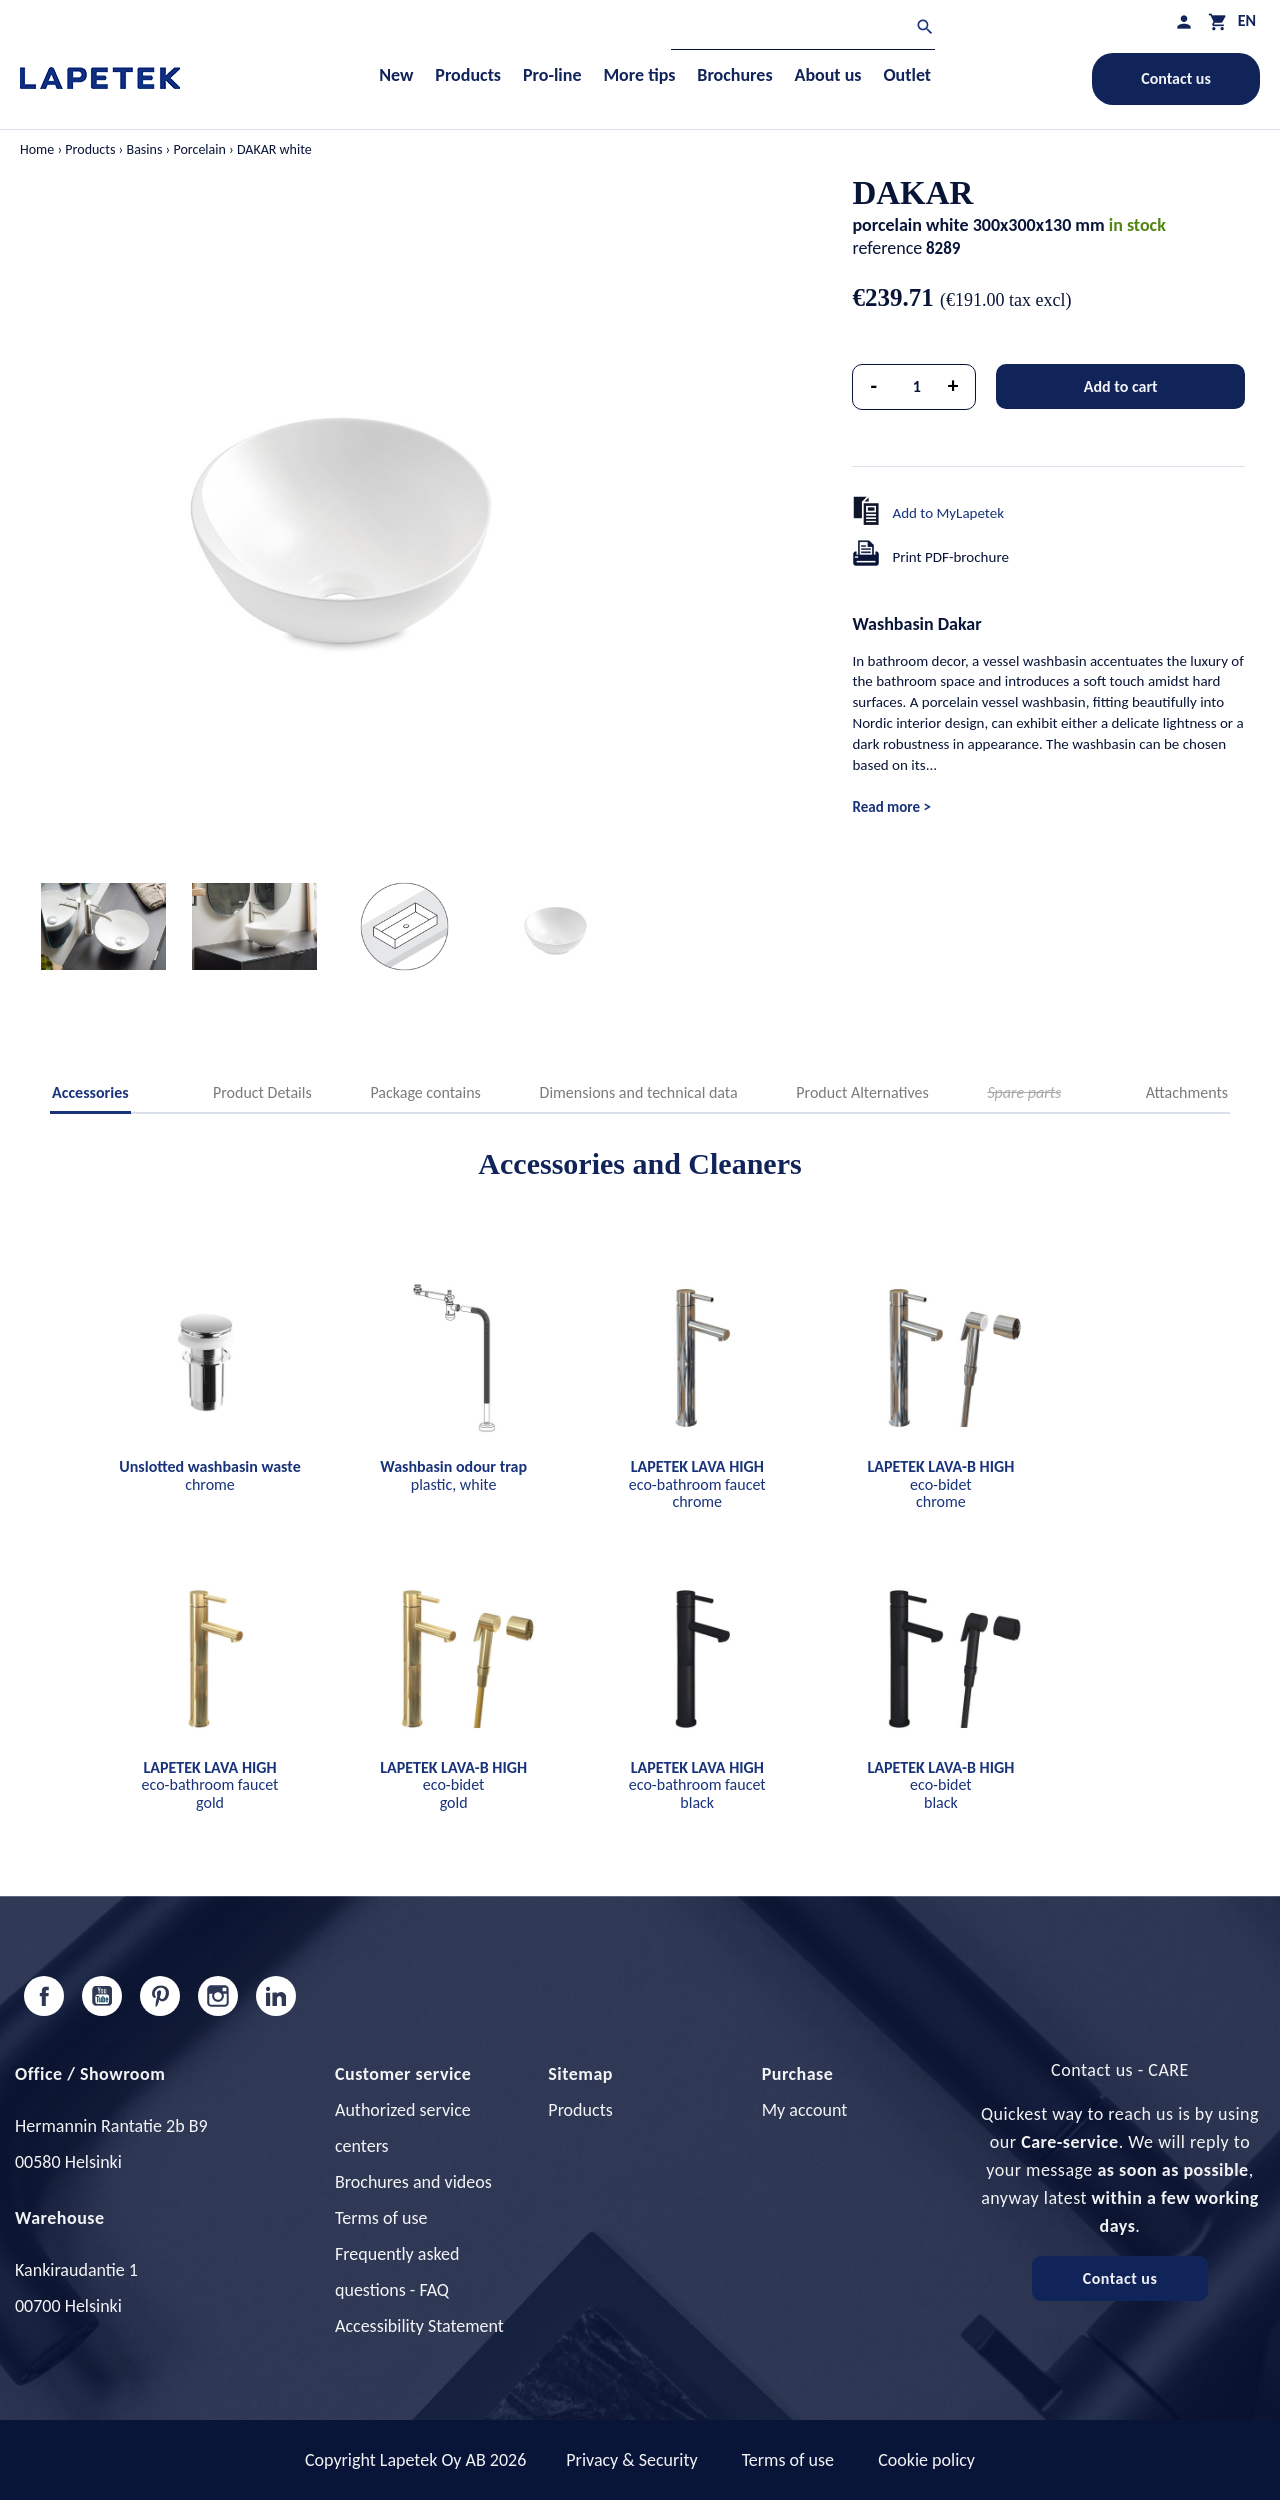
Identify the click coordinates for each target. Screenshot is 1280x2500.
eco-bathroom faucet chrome (697, 1484)
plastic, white (453, 1475)
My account (805, 2110)
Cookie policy (926, 2460)
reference (887, 248)
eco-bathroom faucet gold (210, 1785)
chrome (209, 1475)
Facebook (44, 1996)
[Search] (803, 29)
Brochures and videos (413, 2182)
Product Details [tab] (262, 1092)
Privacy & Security (631, 2460)
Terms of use (381, 2218)
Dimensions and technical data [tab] (639, 1092)
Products (580, 2110)
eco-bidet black (940, 1785)
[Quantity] (917, 387)
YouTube (102, 1996)
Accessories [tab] (90, 1092)
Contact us (1176, 78)
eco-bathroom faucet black (697, 1785)
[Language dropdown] (1247, 20)
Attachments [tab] (1187, 1092)
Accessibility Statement (419, 2326)
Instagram (218, 1996)
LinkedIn (276, 1996)
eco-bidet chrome (940, 1484)
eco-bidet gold (453, 1785)
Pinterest (160, 1996)
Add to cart (1121, 386)
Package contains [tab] (425, 1092)
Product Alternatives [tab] (862, 1092)
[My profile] (1184, 21)
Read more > (891, 807)
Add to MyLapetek (948, 513)
